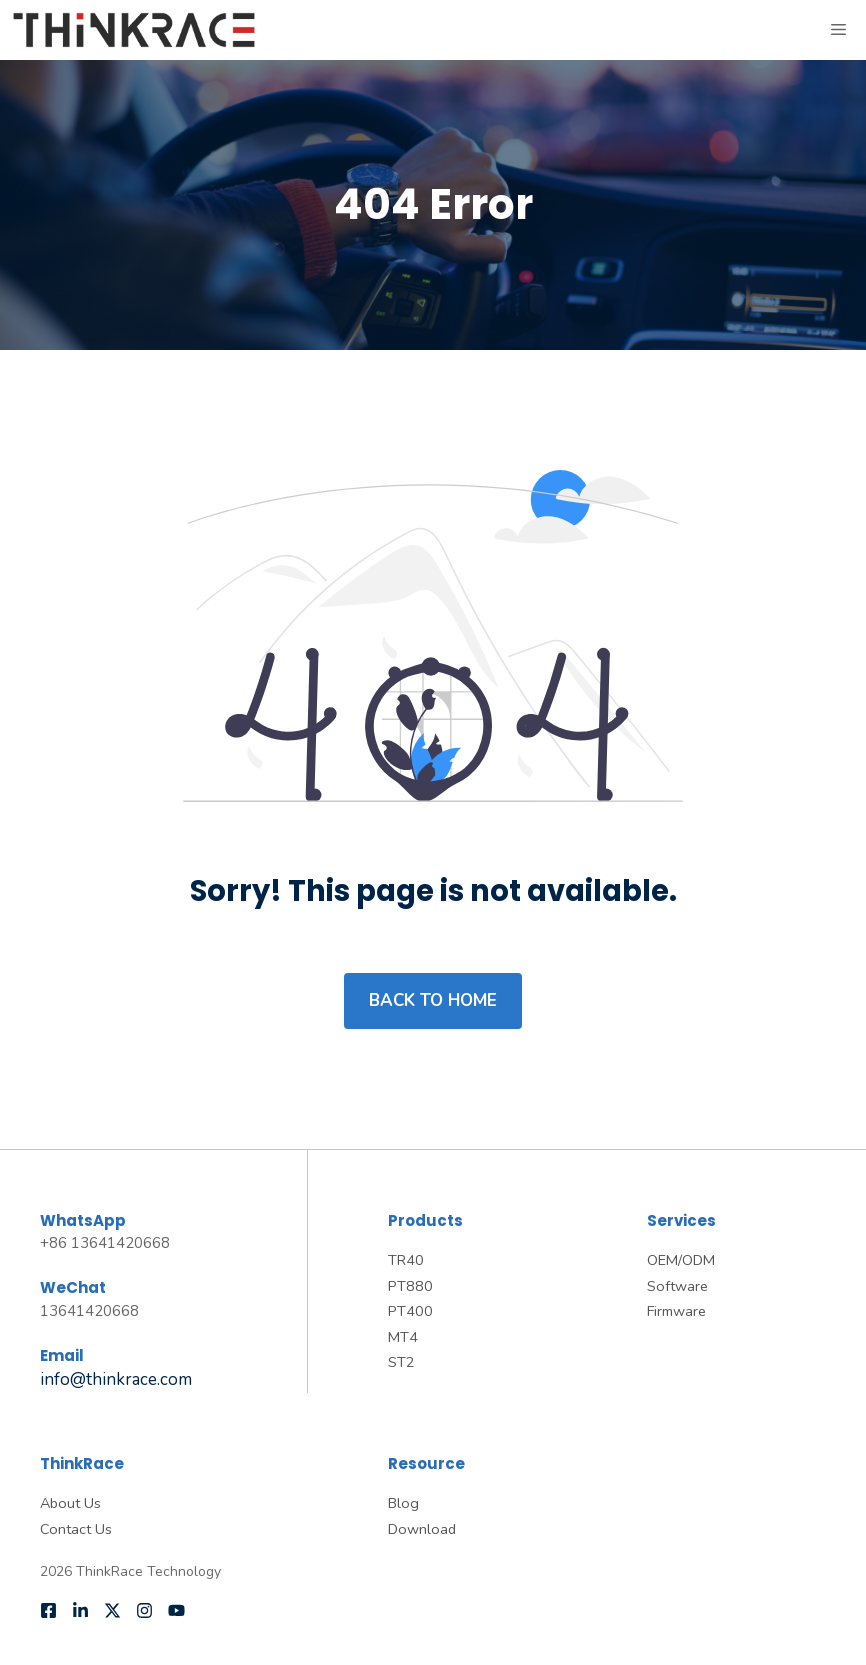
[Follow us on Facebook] (48, 1610)
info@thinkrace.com (116, 1379)
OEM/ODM (681, 1260)
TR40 (406, 1260)
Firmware (676, 1311)
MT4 (403, 1337)
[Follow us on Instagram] (144, 1610)
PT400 (410, 1311)
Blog (403, 1503)
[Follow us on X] (112, 1610)
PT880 (410, 1286)
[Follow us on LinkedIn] (80, 1610)
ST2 (401, 1362)
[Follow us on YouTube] (176, 1610)
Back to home (433, 1000)
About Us (70, 1503)
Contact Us (76, 1529)
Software (677, 1286)
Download (422, 1529)
